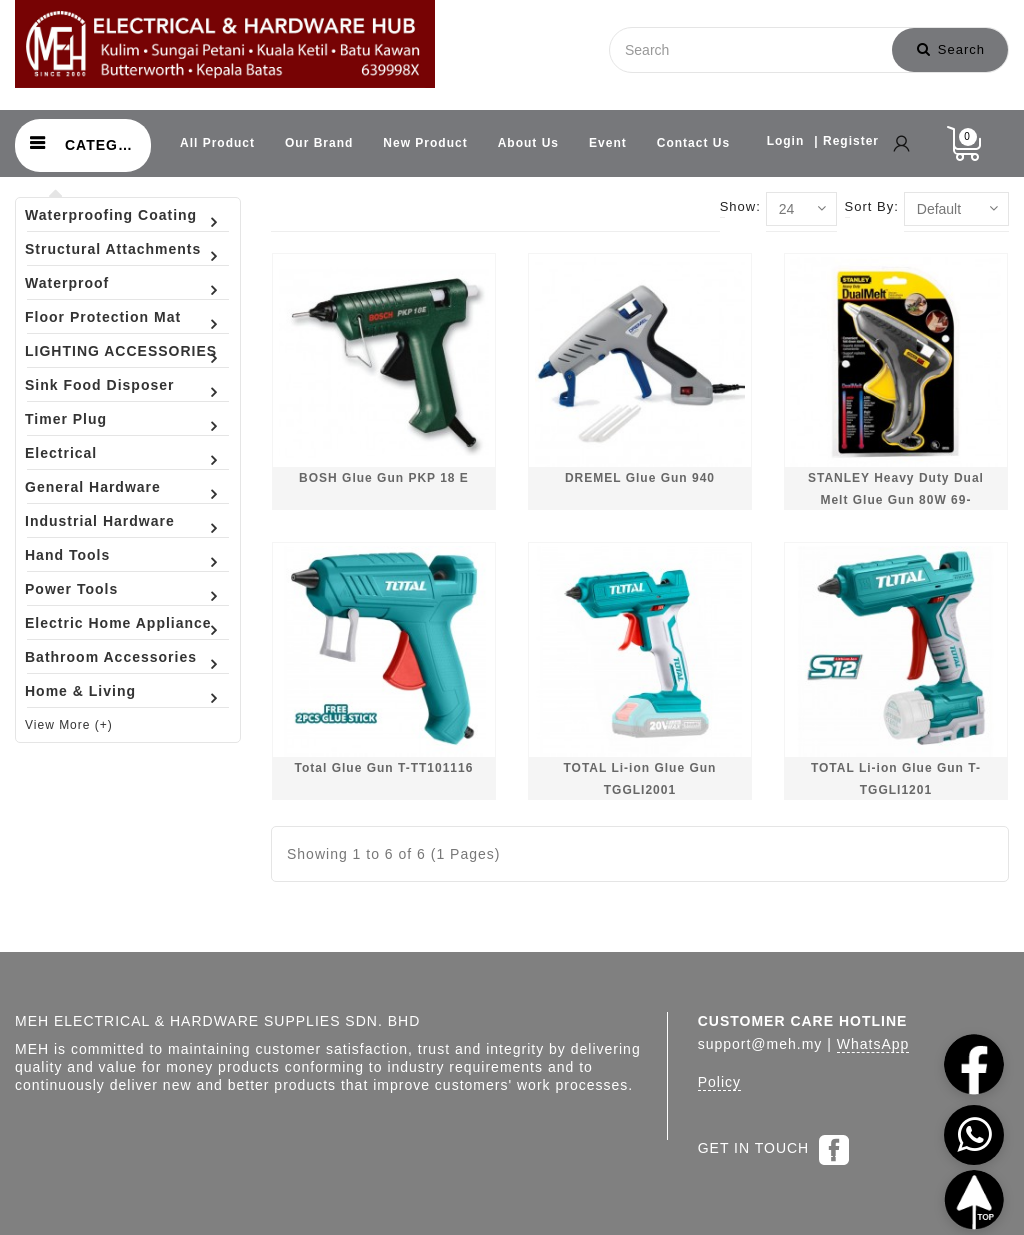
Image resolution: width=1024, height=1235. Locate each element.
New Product (425, 143)
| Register (846, 141)
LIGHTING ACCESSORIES (121, 351)
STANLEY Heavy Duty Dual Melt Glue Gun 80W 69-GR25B (896, 499)
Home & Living (80, 691)
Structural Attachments (113, 249)
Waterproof (67, 283)
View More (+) (69, 725)
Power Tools (71, 589)
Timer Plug (66, 419)
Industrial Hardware (100, 521)
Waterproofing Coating (111, 215)
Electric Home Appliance (118, 623)
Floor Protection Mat (103, 317)
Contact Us (693, 143)
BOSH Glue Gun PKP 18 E (384, 478)
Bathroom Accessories (111, 657)
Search (951, 49)
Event (608, 143)
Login (786, 141)
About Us (528, 143)
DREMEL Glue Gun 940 (640, 478)
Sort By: (872, 206)
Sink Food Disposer (99, 385)
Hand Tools (67, 555)
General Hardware (93, 487)
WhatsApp (873, 1044)
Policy (719, 1082)
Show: (740, 206)
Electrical (61, 453)
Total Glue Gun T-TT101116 (384, 768)
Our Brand (319, 143)
